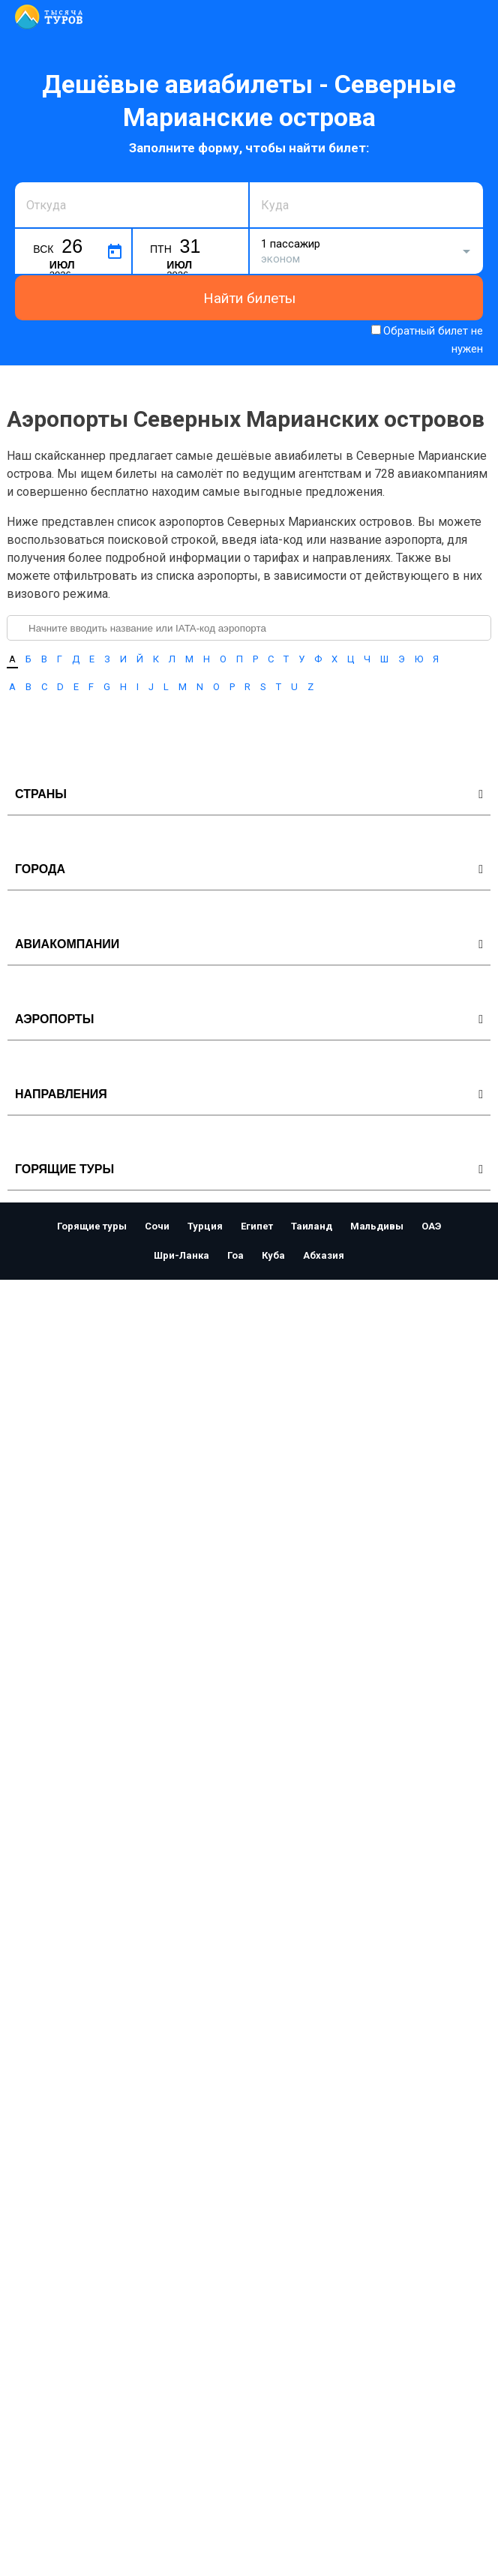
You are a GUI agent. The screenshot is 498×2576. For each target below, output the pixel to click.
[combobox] (131, 204)
